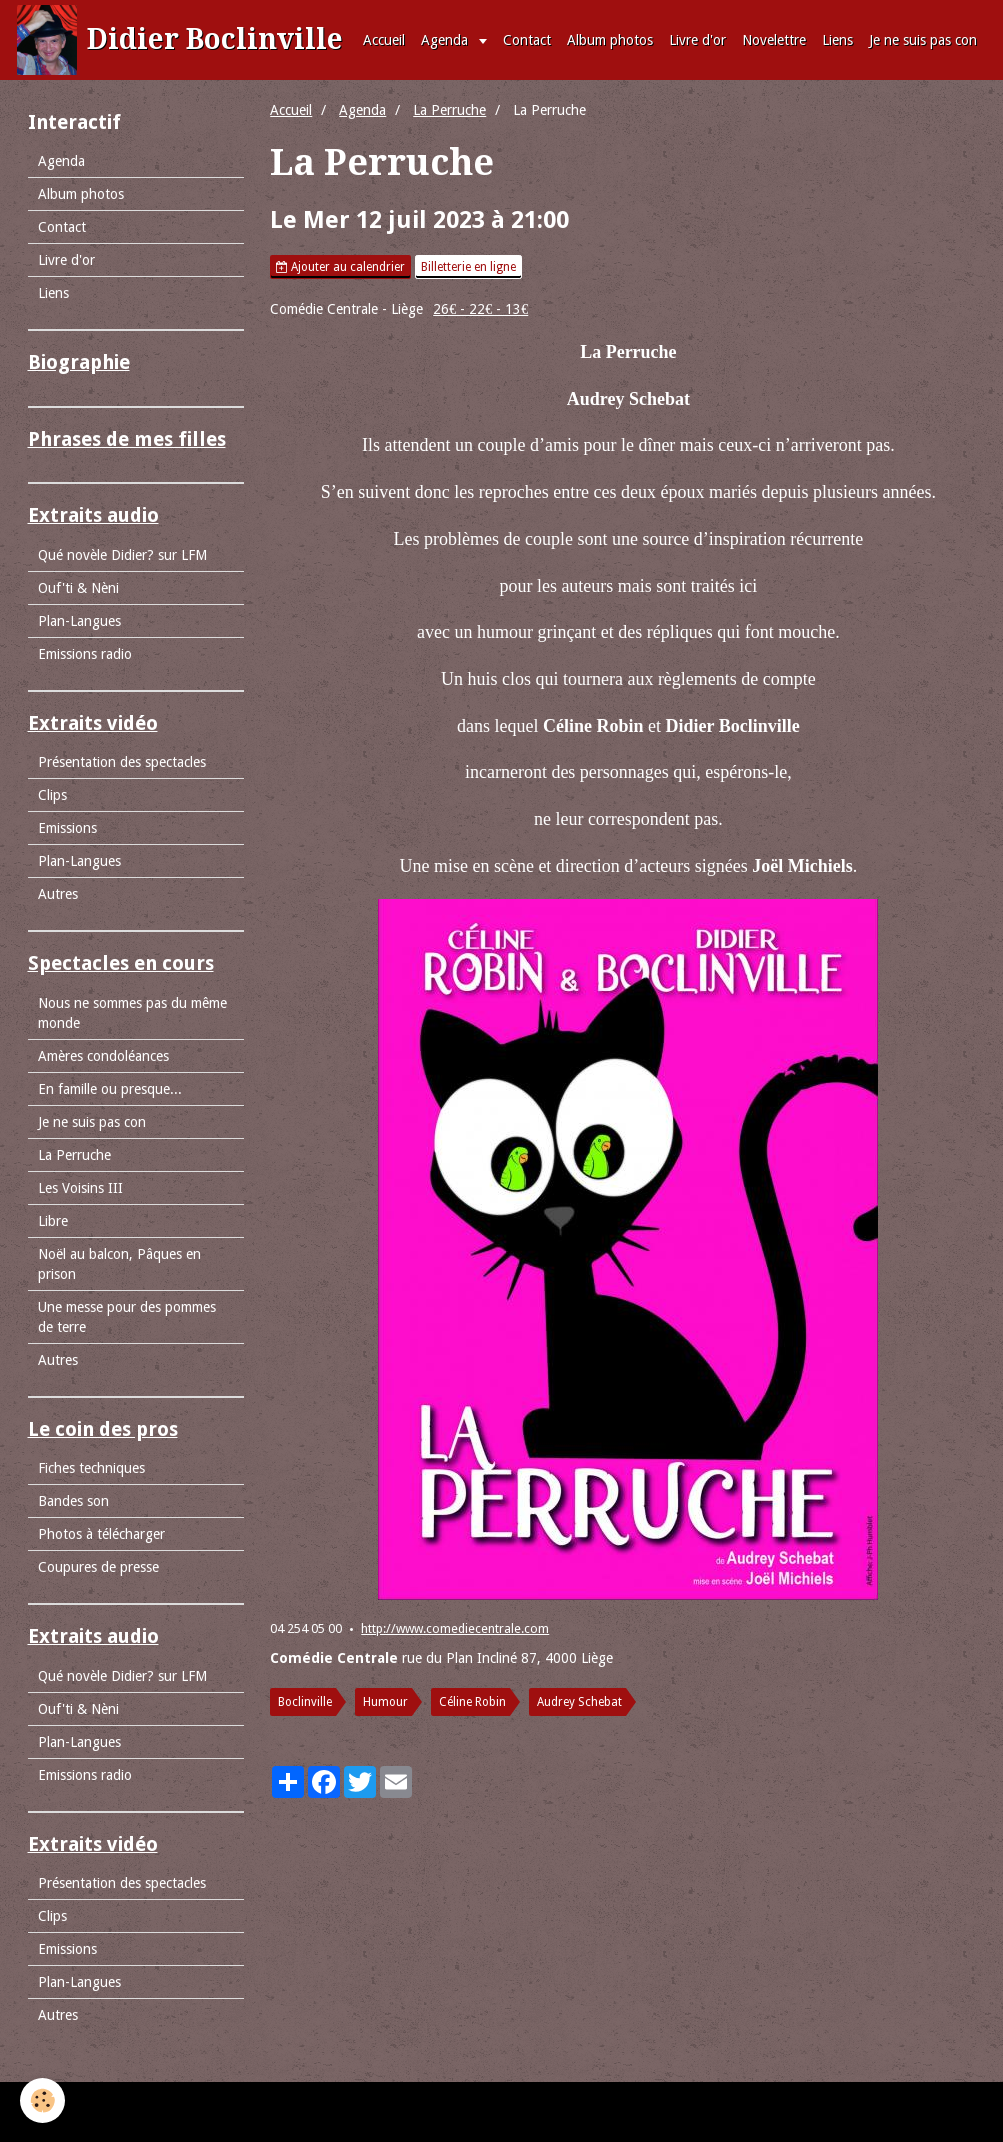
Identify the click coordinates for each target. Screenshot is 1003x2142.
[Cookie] (42, 2100)
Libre (53, 1221)
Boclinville (305, 1702)
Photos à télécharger (101, 1534)
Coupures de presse (98, 1567)
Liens (837, 40)
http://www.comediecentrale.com (455, 1628)
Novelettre (774, 40)
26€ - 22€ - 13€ (480, 309)
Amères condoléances (103, 1056)
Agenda (446, 40)
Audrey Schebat (579, 1702)
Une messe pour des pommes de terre (127, 1317)
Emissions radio (85, 654)
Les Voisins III (80, 1188)
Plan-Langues (79, 621)
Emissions (67, 828)
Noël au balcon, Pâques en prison (119, 1264)
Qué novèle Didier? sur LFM (122, 555)
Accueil (384, 40)
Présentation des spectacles (122, 762)
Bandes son (73, 1501)
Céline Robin (472, 1702)
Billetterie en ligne (468, 267)
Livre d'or (697, 40)
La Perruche (449, 110)
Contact (527, 40)
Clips (52, 795)
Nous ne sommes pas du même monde (132, 1013)
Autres (58, 894)
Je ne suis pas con (923, 40)
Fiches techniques (91, 1468)
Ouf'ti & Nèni (78, 588)
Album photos (610, 40)
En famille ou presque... (110, 1089)
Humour (385, 1702)
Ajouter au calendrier (340, 267)
